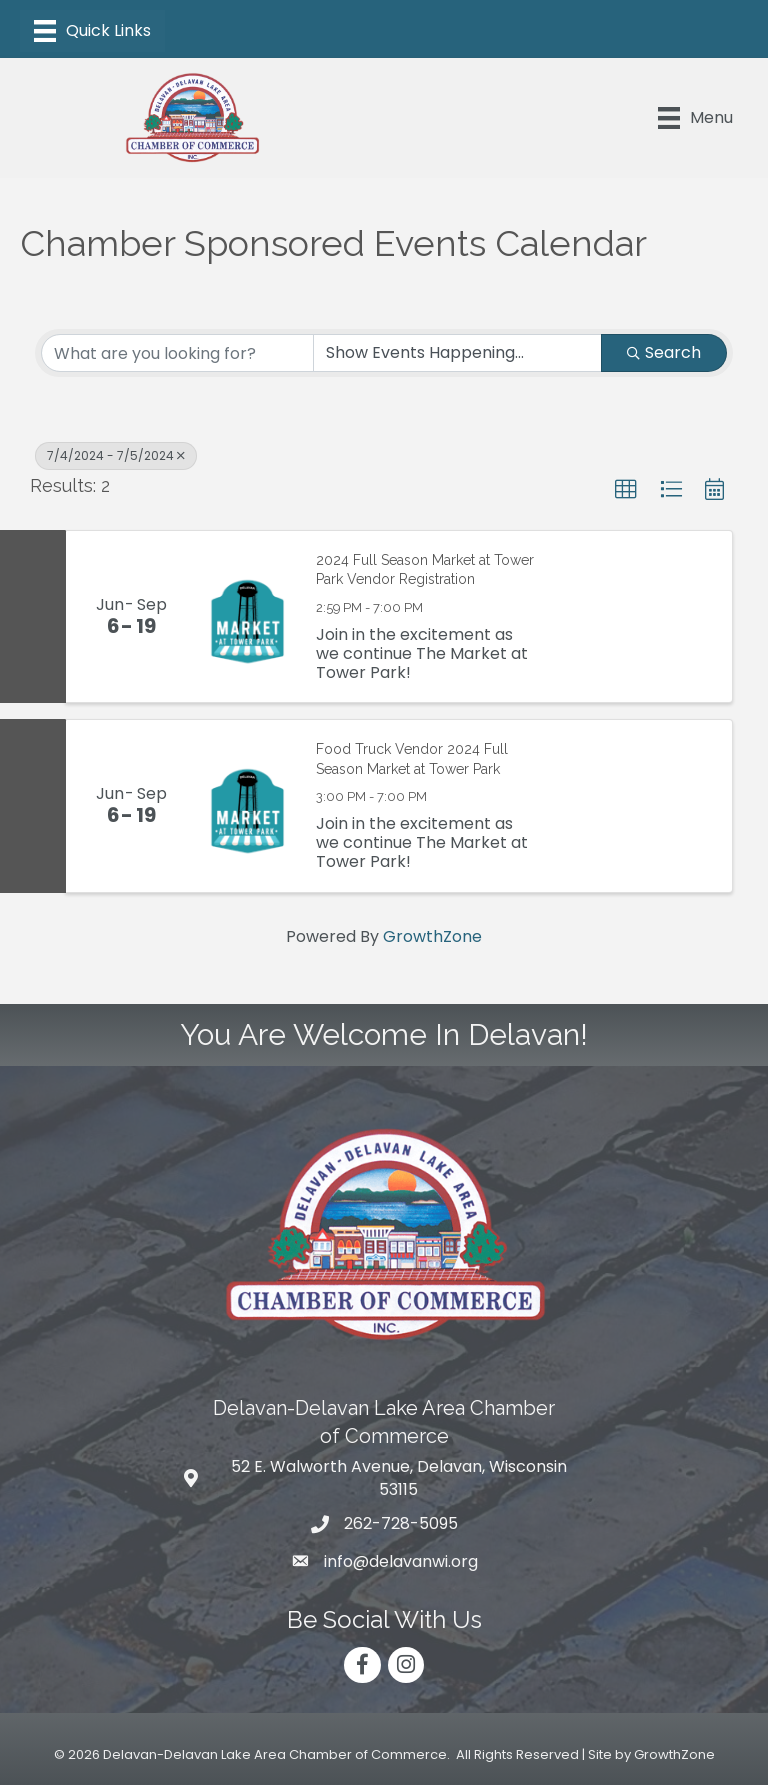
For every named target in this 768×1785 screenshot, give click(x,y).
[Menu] (92, 31)
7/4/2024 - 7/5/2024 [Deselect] (116, 455)
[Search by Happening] (457, 353)
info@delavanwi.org (401, 1561)
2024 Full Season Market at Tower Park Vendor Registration (425, 570)
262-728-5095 (401, 1523)
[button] (626, 490)
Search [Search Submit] (664, 352)
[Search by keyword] (177, 353)
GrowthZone (432, 936)
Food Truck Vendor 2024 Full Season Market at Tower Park (412, 759)
